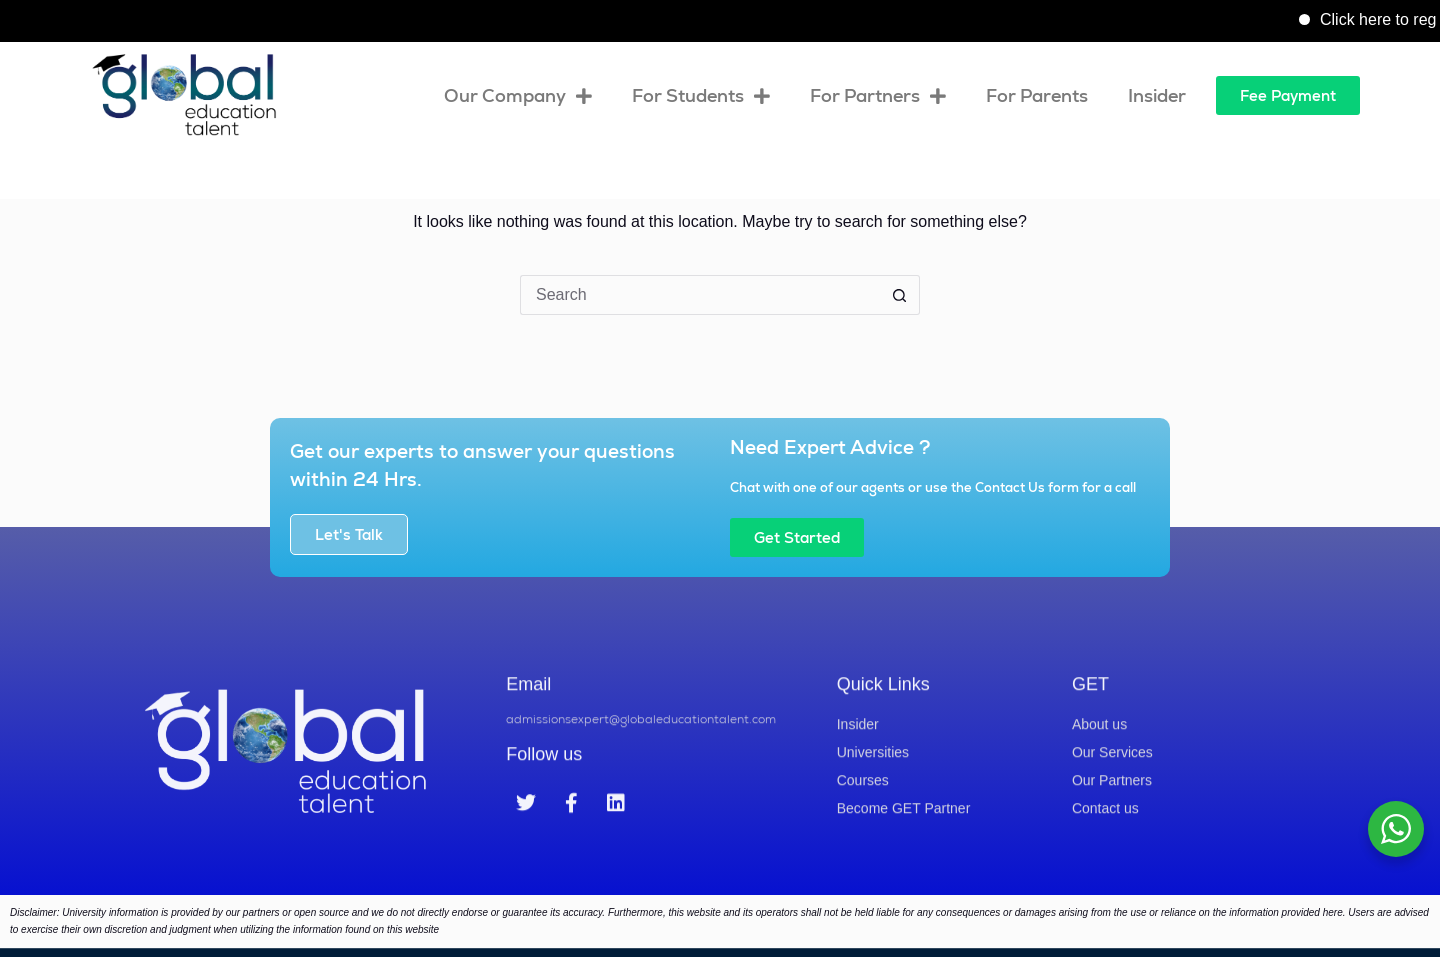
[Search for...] (700, 295)
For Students (701, 96)
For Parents (1037, 95)
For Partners (878, 96)
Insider (1157, 95)
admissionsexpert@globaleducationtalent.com (641, 760)
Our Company (518, 96)
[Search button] (900, 295)
